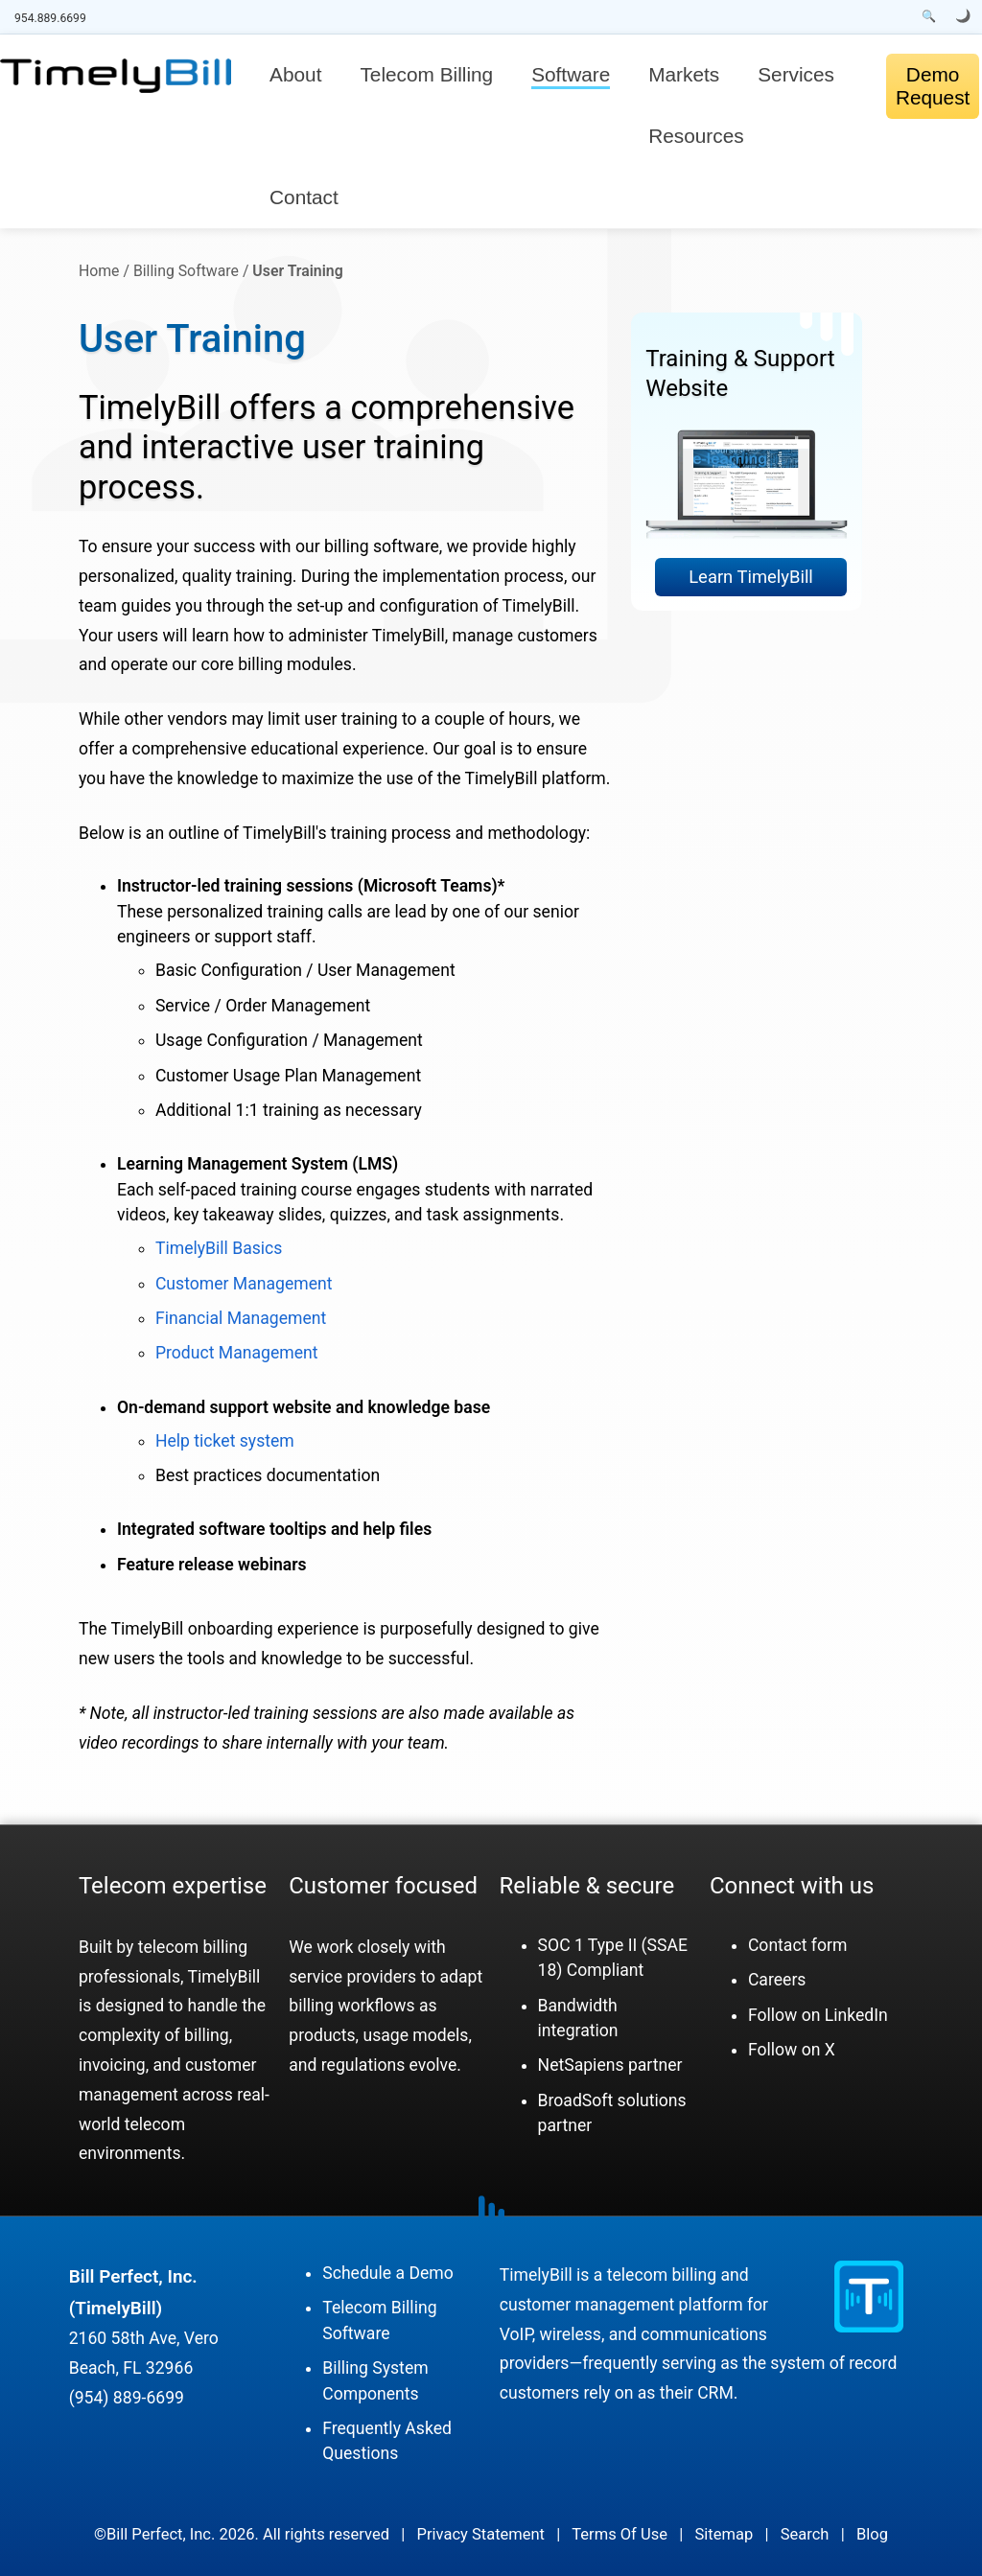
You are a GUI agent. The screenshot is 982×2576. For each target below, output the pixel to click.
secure (640, 1885)
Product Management (236, 1352)
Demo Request (933, 85)
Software (570, 74)
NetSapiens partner (610, 2065)
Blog (872, 2534)
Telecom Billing (426, 74)
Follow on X (791, 2049)
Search (805, 2534)
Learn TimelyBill (751, 577)
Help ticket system (224, 1440)
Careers (777, 1979)
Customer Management (244, 1283)
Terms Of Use (619, 2534)
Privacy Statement (481, 2534)
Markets (683, 74)
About (295, 74)
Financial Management (240, 1318)
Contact (304, 197)
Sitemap (724, 2534)
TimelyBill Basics (218, 1248)
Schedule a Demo (388, 2273)
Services (796, 74)
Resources (695, 136)
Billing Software (186, 271)
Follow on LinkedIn (818, 2015)
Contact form (797, 1945)
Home (99, 271)
